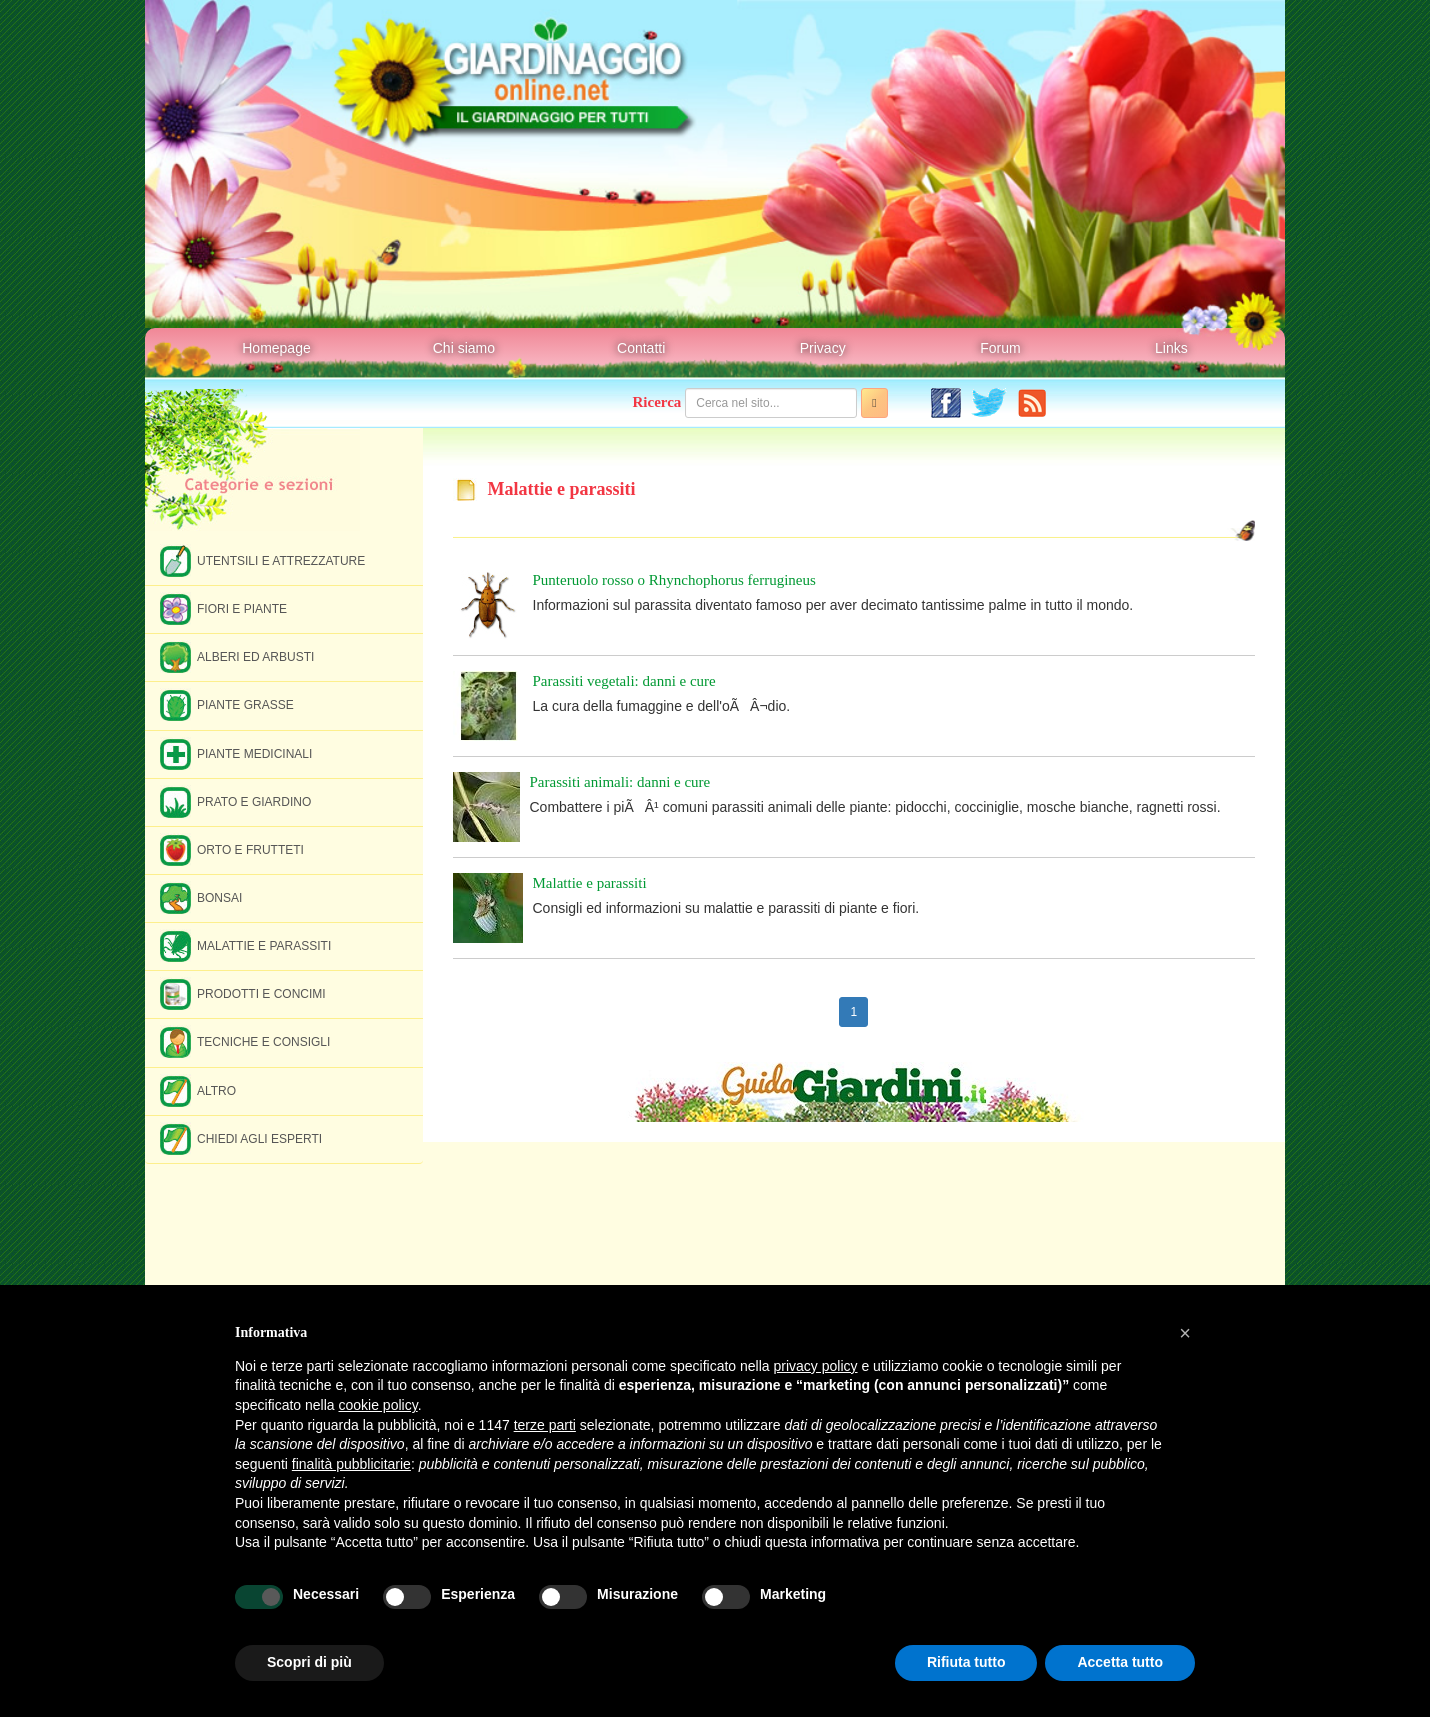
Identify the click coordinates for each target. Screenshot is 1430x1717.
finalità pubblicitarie (351, 1464)
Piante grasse (227, 704)
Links (1171, 348)
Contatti (641, 348)
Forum (1000, 348)
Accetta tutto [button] (1120, 1662)
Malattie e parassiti (245, 945)
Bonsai (201, 897)
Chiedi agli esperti (241, 1138)
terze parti (545, 1425)
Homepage (276, 348)
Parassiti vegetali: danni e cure (624, 681)
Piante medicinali (236, 753)
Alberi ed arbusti (237, 656)
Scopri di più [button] (309, 1662)
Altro (198, 1090)
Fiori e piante (223, 608)
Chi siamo (464, 348)
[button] (1185, 1333)
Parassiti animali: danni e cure (620, 782)
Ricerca (657, 402)
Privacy (823, 348)
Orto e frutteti (232, 849)
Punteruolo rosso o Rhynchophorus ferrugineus (674, 580)
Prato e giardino (235, 801)
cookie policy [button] (378, 1405)
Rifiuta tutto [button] (966, 1662)
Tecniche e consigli (245, 1041)
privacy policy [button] (816, 1366)
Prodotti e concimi (243, 993)
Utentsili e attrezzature (262, 560)
